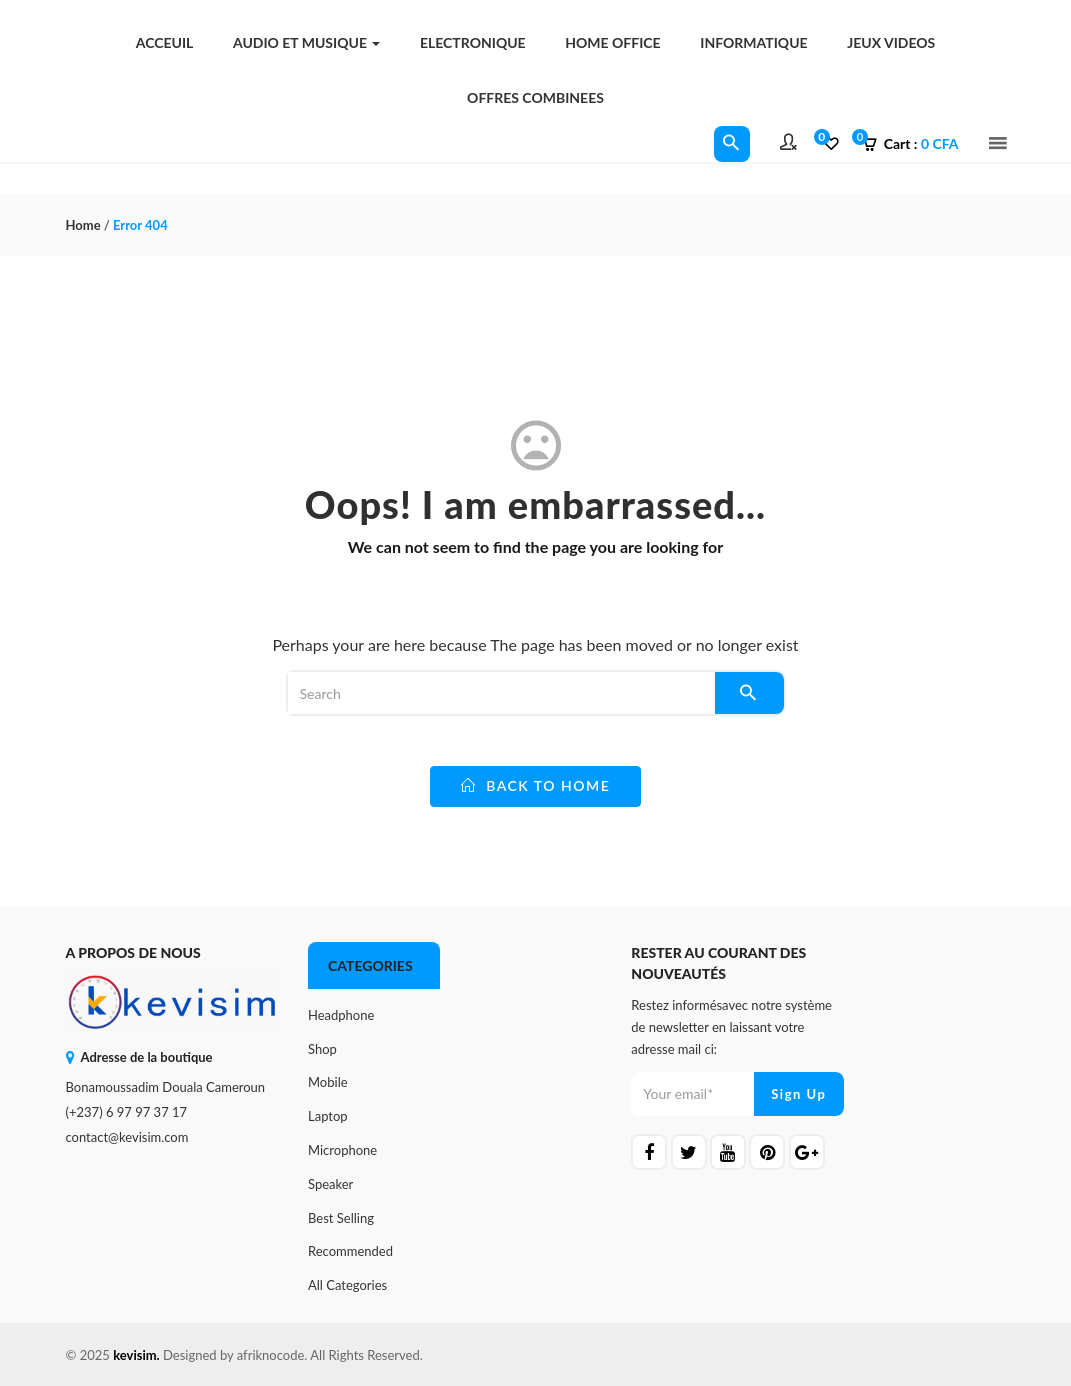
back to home (536, 785)
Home (83, 225)
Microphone (342, 1150)
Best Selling (341, 1218)
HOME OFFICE (612, 42)
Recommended (350, 1251)
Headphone (341, 1015)
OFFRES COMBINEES (535, 97)
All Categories (347, 1285)
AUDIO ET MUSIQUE (306, 42)
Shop (322, 1049)
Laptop (328, 1116)
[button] (917, 144)
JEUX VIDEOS (891, 42)
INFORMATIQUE (753, 42)
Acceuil (165, 42)
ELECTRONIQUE (473, 42)
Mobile (328, 1082)
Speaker (330, 1184)
